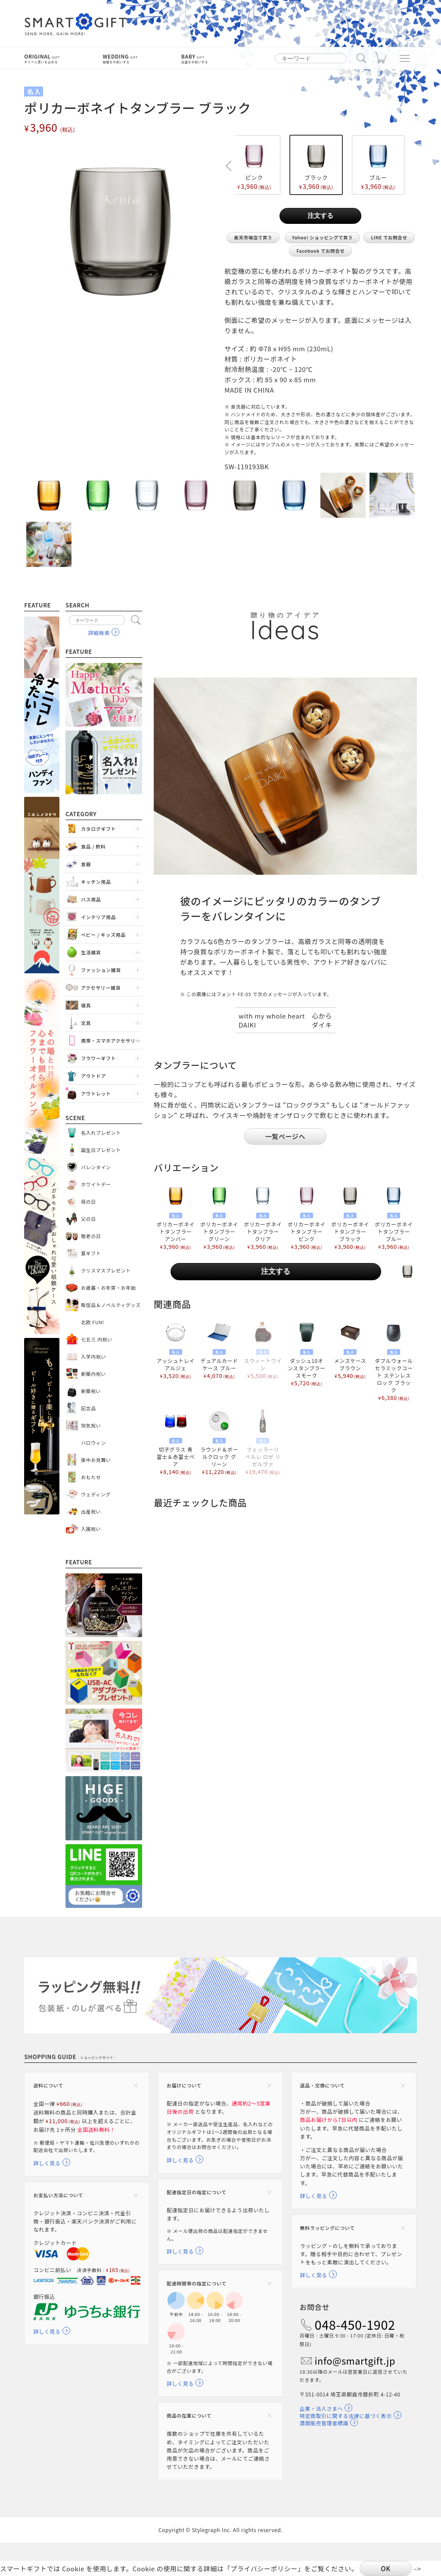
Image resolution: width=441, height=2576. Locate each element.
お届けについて (184, 2085)
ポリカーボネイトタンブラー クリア (263, 1217)
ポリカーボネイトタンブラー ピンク (306, 1217)
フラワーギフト (98, 1058)
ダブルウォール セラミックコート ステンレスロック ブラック (394, 1360)
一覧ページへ (285, 1136)
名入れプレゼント (101, 1132)
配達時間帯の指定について (197, 2283)
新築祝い (91, 1390)
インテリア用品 (98, 916)
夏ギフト (91, 1253)
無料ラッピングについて (327, 2227)
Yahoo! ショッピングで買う (322, 237)
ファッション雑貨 (101, 969)
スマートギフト (75, 24)
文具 (86, 1022)
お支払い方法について (58, 2195)
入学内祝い (93, 1356)
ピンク (254, 165)
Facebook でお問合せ (320, 251)
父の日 (88, 1218)
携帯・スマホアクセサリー (110, 1040)
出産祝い (91, 1511)
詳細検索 (99, 632)
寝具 (86, 1005)
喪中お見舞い (96, 1459)
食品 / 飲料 (93, 846)
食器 (86, 864)
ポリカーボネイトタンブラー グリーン (219, 1217)
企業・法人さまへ (321, 2408)
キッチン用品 (96, 881)
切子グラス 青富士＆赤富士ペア (175, 1442)
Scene (75, 1118)
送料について (48, 2085)
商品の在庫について (189, 2415)
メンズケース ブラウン (350, 1349)
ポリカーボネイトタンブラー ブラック (350, 1217)
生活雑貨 (91, 952)
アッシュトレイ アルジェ (175, 1349)
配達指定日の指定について (197, 2192)
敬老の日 (91, 1235)
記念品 (88, 1408)
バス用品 (91, 899)
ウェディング (96, 1494)
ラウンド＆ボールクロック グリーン (219, 1442)
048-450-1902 (355, 2324)
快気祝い (91, 1425)
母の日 (88, 1201)
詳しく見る (46, 2163)
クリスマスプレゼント (106, 1270)
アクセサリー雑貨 (101, 987)
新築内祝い (93, 1373)
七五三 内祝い (96, 1339)
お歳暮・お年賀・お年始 (108, 1287)
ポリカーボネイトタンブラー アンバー (175, 1217)
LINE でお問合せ (389, 237)
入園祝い (91, 1528)
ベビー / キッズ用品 (103, 934)
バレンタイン (96, 1167)
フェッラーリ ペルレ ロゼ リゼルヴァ (263, 1442)
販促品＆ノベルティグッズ (111, 1304)
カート (381, 60)
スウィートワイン (263, 1349)
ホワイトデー (96, 1184)
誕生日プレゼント (101, 1149)
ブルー (378, 165)
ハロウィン (93, 1442)
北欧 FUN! (92, 1322)
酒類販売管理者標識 (324, 2423)
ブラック (316, 165)
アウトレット (96, 1093)
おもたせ (91, 1477)
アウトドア (93, 1075)
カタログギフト (98, 828)
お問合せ (315, 2307)
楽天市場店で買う (253, 237)
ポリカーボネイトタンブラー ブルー (394, 1217)
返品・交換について (322, 2085)
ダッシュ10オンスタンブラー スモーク (306, 1353)
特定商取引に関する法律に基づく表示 (346, 2415)
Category (80, 814)
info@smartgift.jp (355, 2360)
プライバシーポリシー (264, 2568)
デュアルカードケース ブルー (219, 1349)
